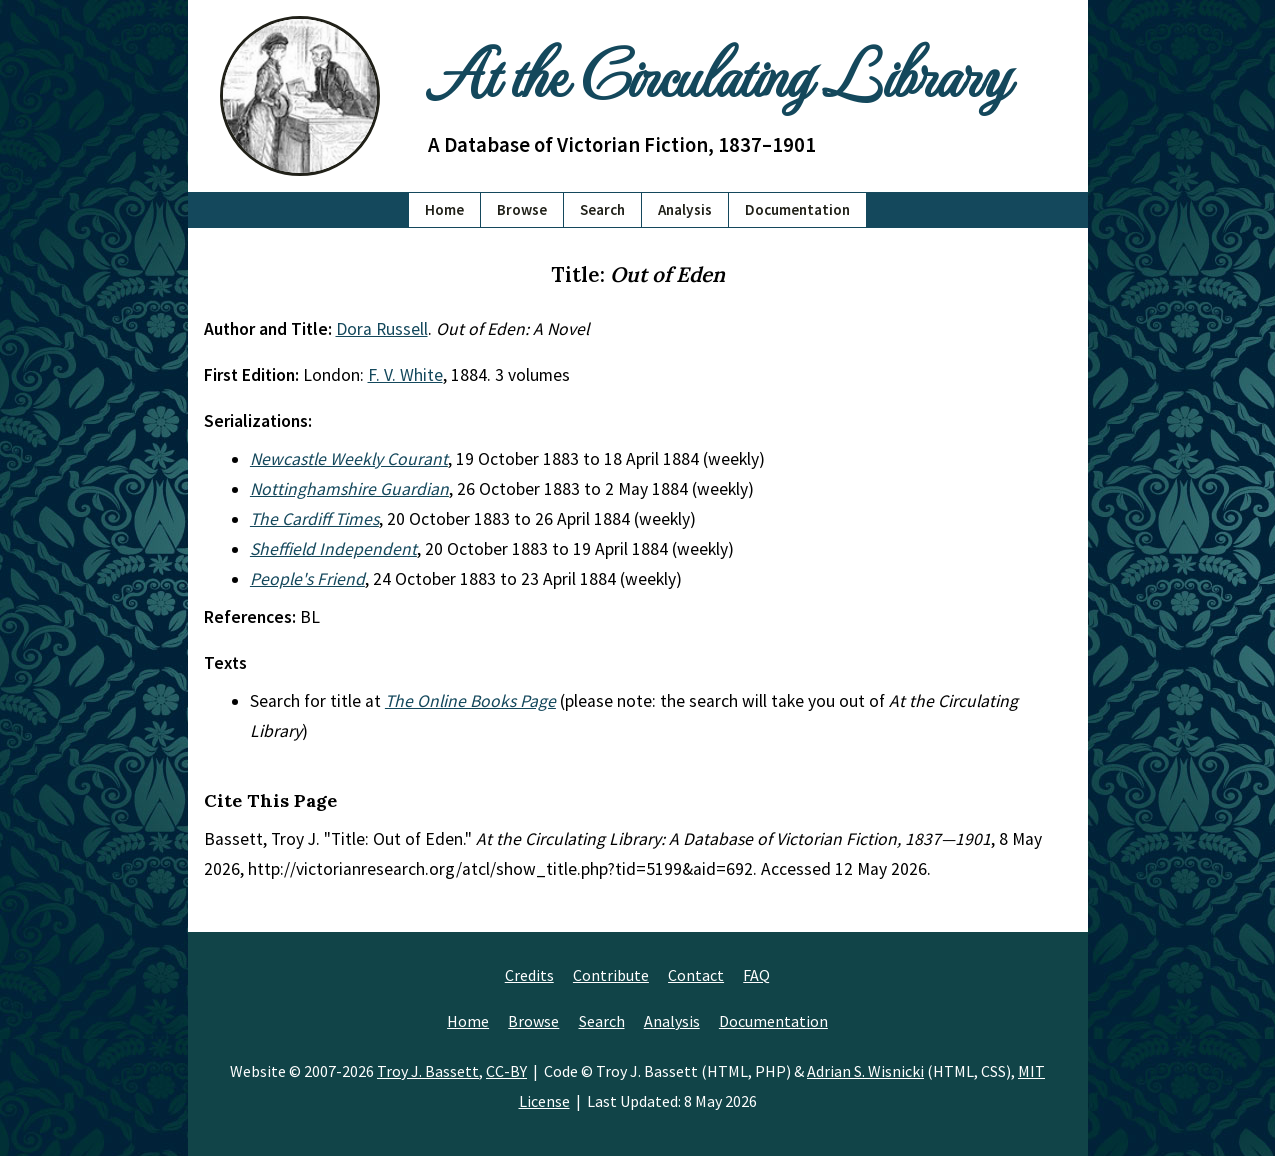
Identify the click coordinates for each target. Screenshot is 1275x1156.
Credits (529, 975)
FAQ (756, 975)
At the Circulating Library (718, 71)
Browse (522, 209)
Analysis (685, 209)
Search (602, 209)
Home (444, 209)
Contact (696, 975)
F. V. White (405, 375)
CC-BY (506, 1071)
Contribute (611, 975)
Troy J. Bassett (428, 1071)
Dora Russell (382, 329)
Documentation (797, 209)
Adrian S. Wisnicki (865, 1071)
